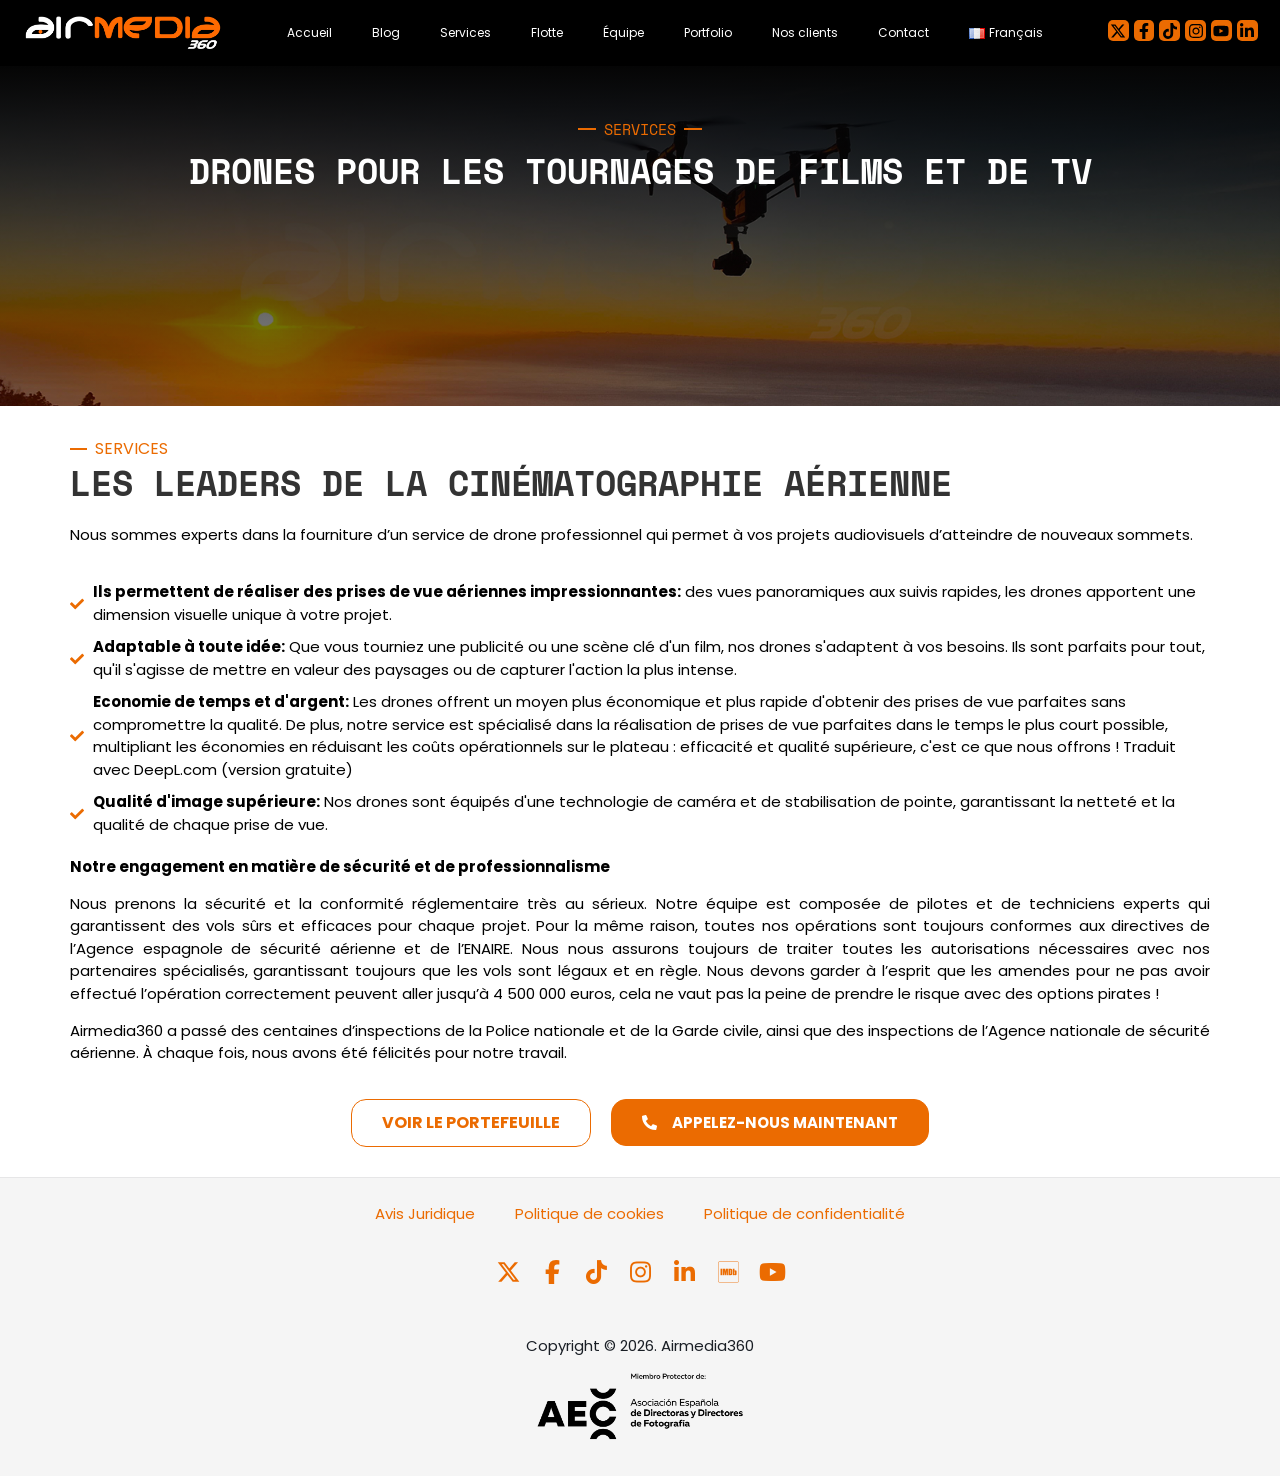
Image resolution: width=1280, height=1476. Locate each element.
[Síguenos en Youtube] (772, 1272)
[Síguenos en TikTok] (598, 1272)
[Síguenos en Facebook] (554, 1272)
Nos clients (805, 32)
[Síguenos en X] (510, 1272)
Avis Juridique (425, 1213)
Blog (386, 32)
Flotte (547, 32)
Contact (903, 32)
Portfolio (708, 32)
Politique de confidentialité (804, 1213)
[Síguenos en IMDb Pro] (730, 1272)
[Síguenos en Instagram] (642, 1272)
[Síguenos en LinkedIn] (686, 1272)
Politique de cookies (589, 1213)
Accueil (309, 32)
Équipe (623, 32)
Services (465, 32)
